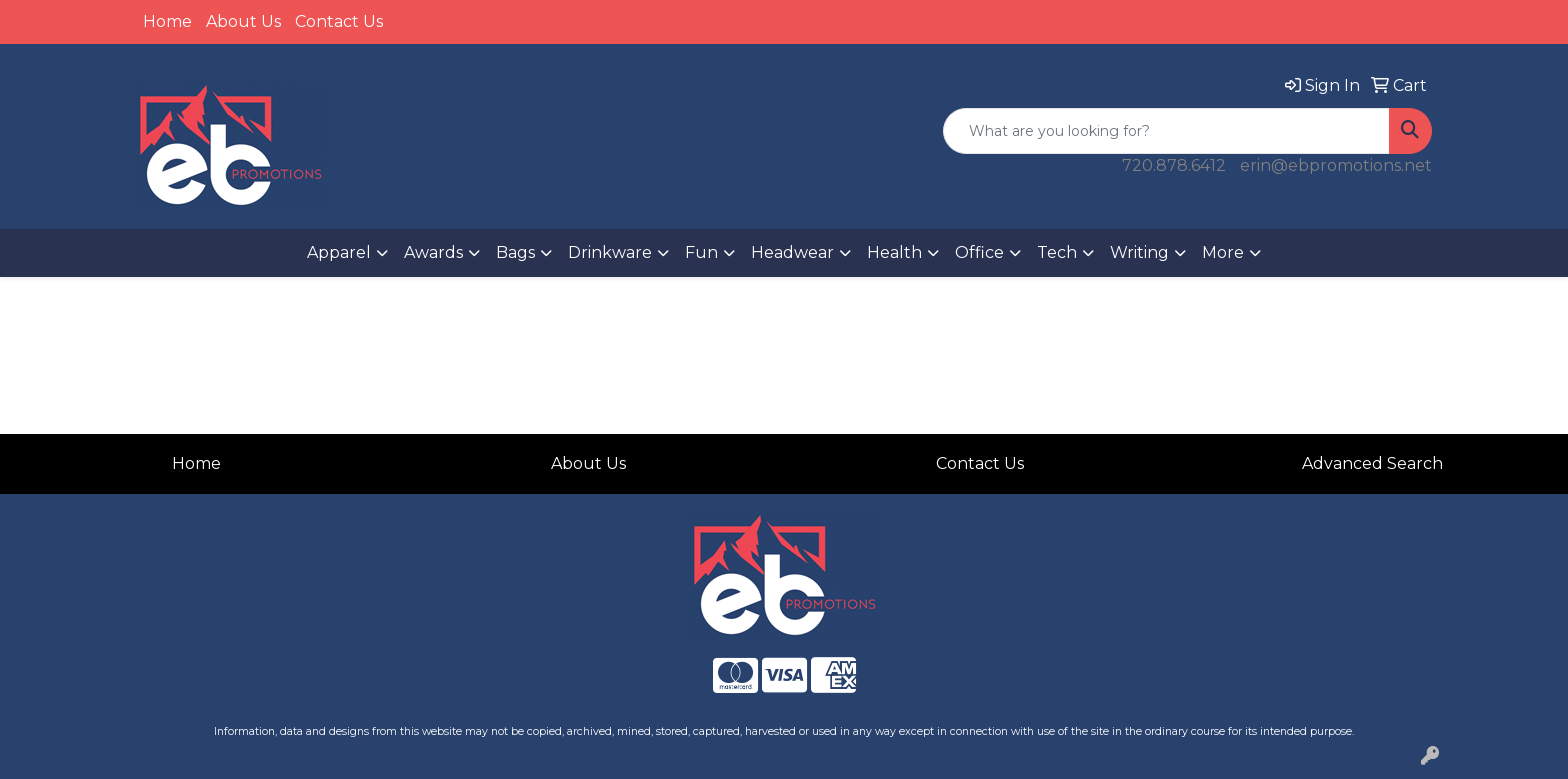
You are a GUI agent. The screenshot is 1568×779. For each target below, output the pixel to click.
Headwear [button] (792, 252)
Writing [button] (1139, 252)
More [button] (1223, 252)
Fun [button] (701, 252)
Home (167, 21)
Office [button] (979, 252)
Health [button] (894, 252)
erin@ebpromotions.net (1336, 165)
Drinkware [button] (610, 252)
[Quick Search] (1166, 131)
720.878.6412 (1174, 165)
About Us (243, 21)
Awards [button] (433, 252)
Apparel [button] (339, 252)
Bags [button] (515, 252)
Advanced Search (1372, 463)
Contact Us (339, 21)
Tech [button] (1057, 252)
